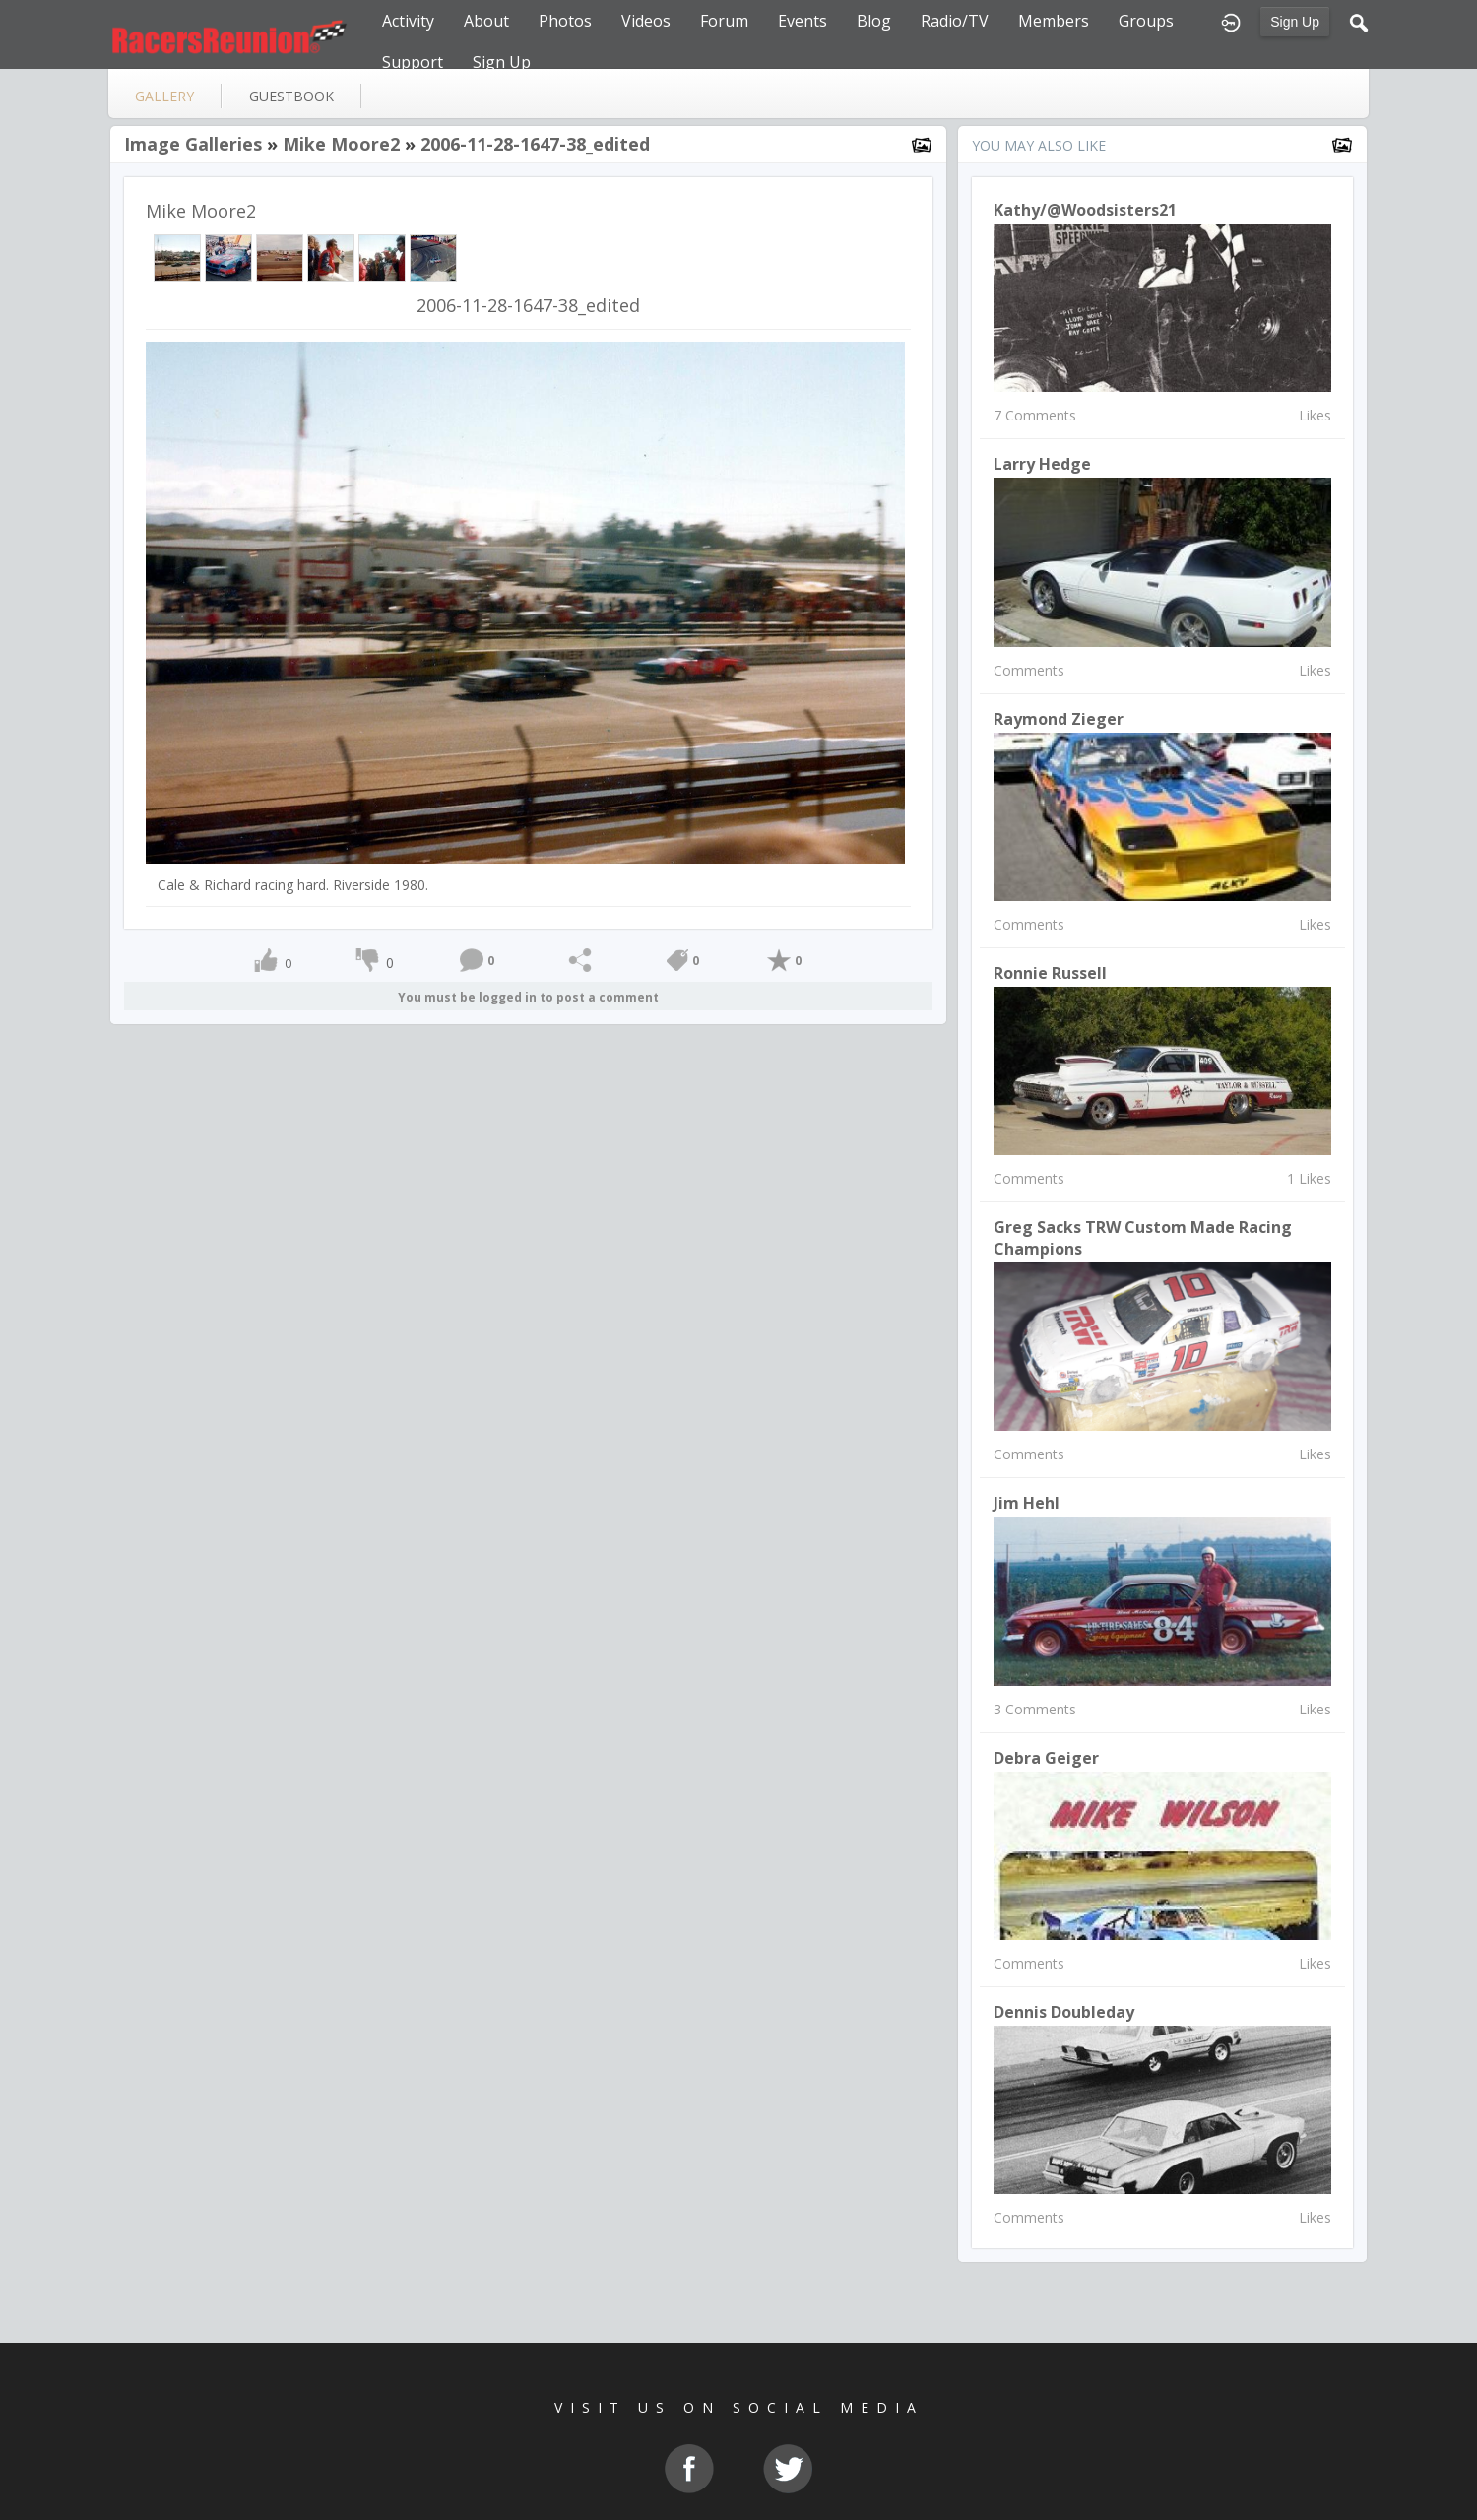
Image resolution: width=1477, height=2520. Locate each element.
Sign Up (1294, 22)
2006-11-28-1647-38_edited (535, 144)
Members (1053, 21)
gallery (164, 96)
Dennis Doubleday (1064, 2012)
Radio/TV (955, 21)
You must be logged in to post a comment (528, 997)
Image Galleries (193, 144)
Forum (724, 21)
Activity (408, 21)
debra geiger (1046, 1758)
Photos (565, 21)
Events (802, 21)
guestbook (291, 96)
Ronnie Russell (1050, 973)
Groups (1146, 21)
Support (412, 62)
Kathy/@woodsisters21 (1085, 210)
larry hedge (1042, 464)
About (486, 21)
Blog (874, 21)
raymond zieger (1059, 719)
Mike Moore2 (341, 144)
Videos (646, 21)
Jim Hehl (1027, 1503)
